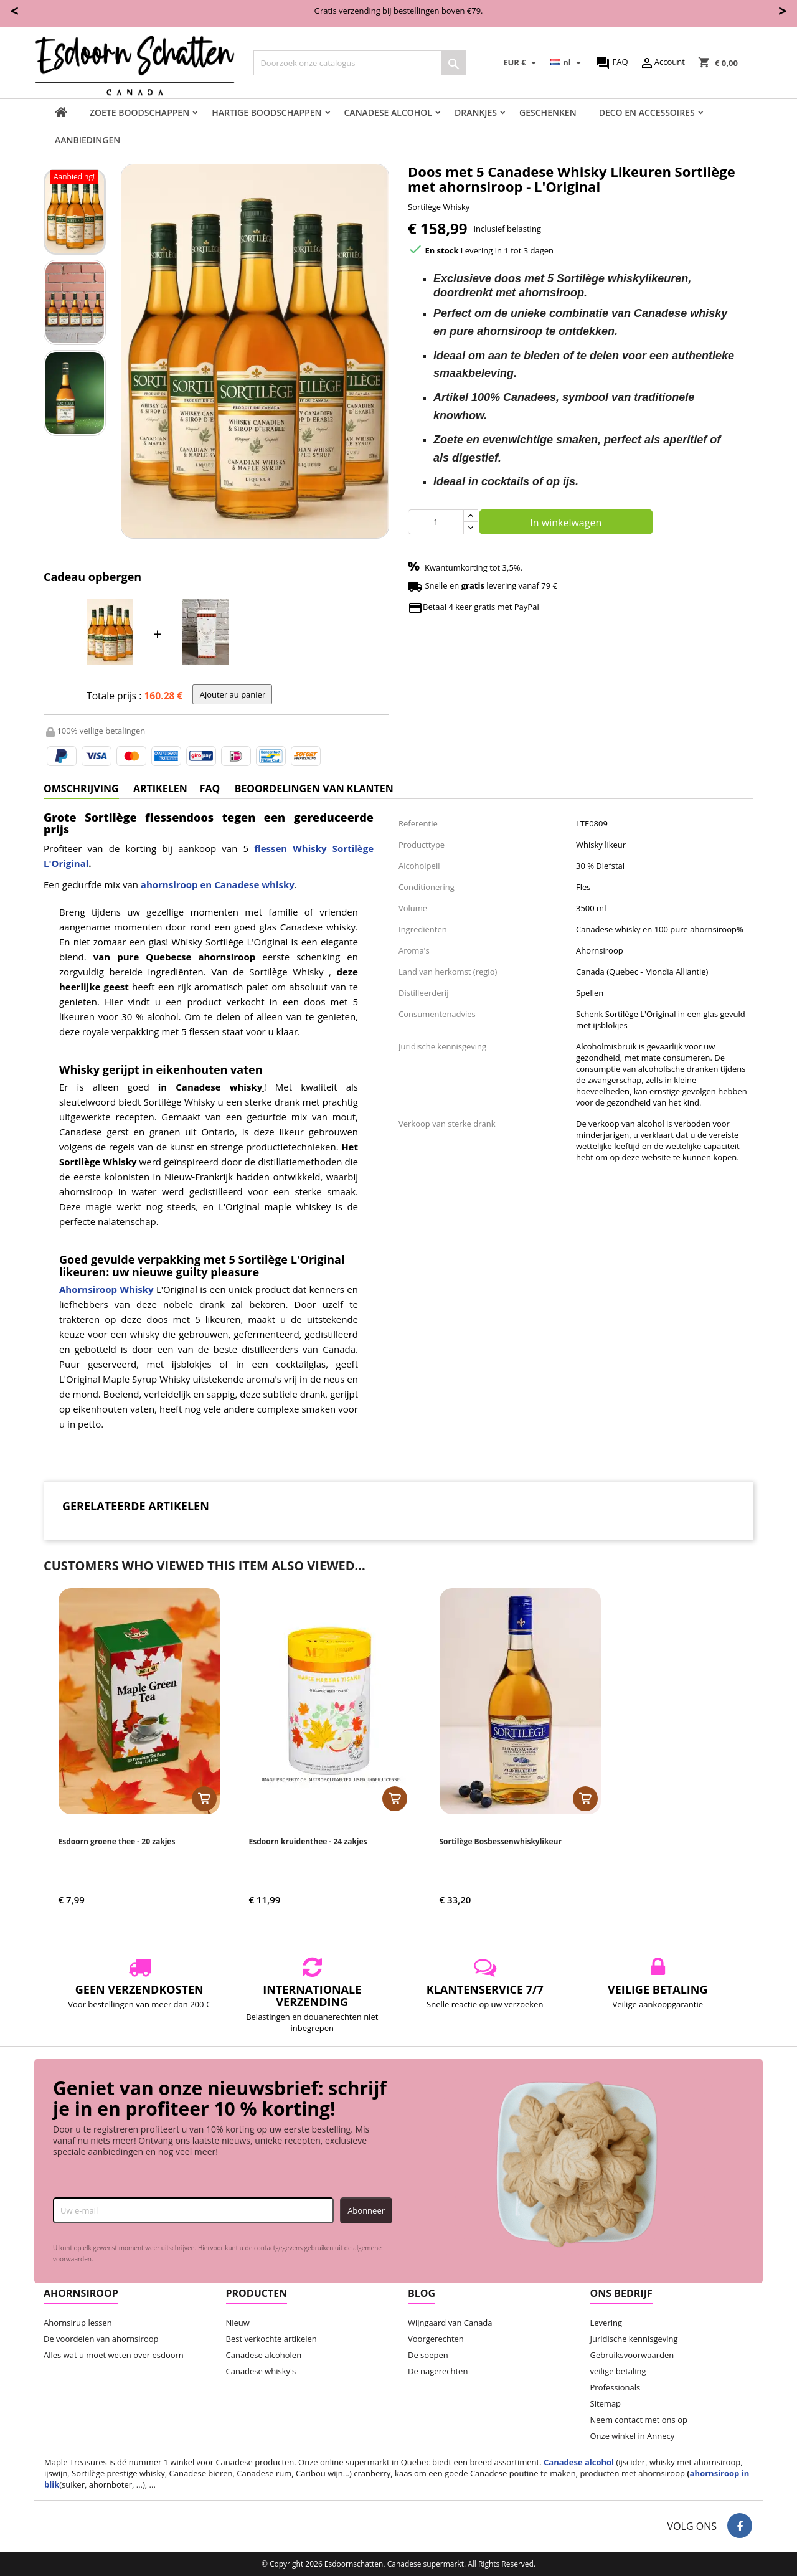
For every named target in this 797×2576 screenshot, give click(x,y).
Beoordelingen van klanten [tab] (314, 788)
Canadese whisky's (261, 2371)
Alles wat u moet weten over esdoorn (114, 2355)
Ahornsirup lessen (78, 2322)
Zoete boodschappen (139, 112)
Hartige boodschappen (266, 112)
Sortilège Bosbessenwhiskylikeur (501, 1841)
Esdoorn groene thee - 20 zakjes (117, 1841)
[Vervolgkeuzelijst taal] (567, 63)
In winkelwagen (565, 522)
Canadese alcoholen (264, 2355)
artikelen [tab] (160, 788)
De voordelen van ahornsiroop (101, 2338)
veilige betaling (618, 2371)
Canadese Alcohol (388, 112)
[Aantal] (436, 521)
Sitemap (605, 2403)
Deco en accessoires (647, 112)
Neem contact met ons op (638, 2419)
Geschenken (548, 112)
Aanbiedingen (87, 140)
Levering (606, 2322)
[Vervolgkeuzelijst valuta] (521, 63)
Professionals (615, 2387)
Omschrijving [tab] (81, 788)
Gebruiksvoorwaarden (632, 2355)
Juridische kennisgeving (634, 2338)
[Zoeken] (359, 62)
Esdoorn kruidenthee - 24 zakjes (308, 1841)
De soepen (428, 2355)
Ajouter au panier (233, 694)
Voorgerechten (436, 2338)
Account (662, 62)
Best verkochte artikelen (271, 2338)
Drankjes (476, 112)
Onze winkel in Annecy (632, 2435)
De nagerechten (438, 2371)
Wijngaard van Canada (450, 2322)
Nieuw (238, 2322)
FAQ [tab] (210, 788)
